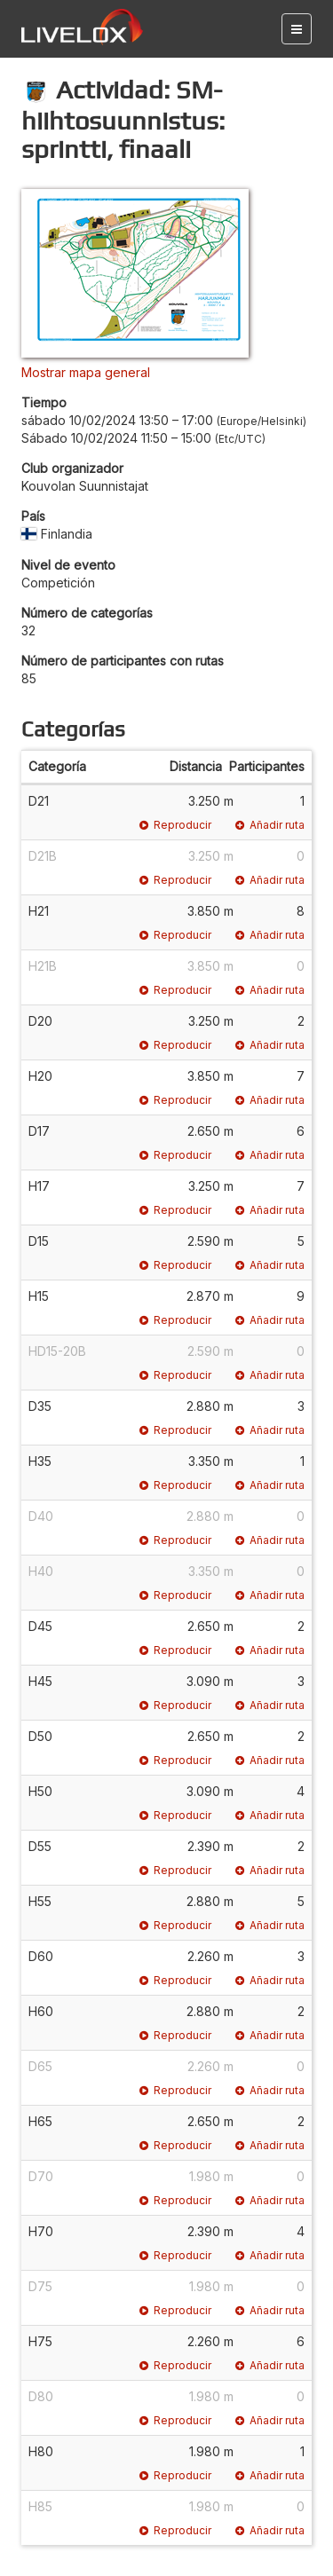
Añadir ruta (270, 824)
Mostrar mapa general (85, 372)
